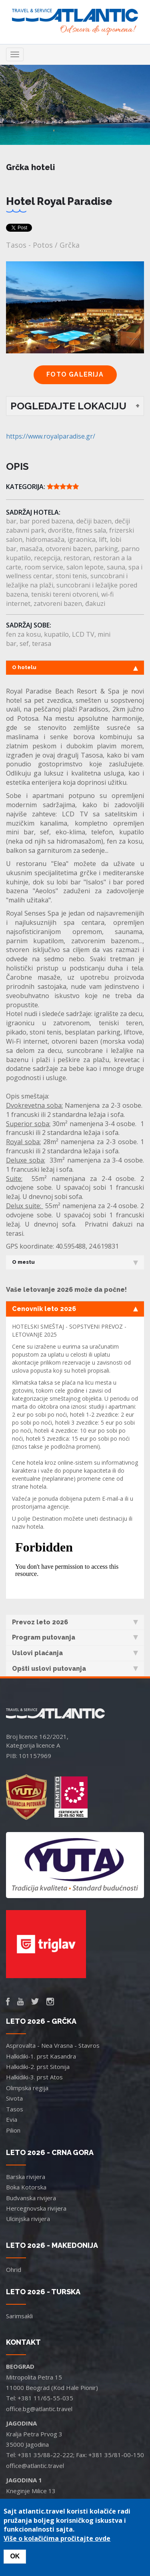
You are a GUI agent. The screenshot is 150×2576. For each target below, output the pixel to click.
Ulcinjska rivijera (28, 2219)
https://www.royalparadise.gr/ (50, 436)
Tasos (14, 2109)
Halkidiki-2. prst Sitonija (38, 2067)
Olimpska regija (27, 2088)
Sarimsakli (19, 2316)
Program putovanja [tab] (75, 1637)
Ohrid (13, 2269)
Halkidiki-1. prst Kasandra (41, 2056)
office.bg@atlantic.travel (39, 2409)
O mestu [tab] (75, 1262)
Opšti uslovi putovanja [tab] (75, 1668)
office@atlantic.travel (35, 2466)
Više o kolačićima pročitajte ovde (57, 2538)
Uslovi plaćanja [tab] (75, 1653)
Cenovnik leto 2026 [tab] (75, 1309)
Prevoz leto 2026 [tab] (75, 1622)
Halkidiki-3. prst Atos (34, 2077)
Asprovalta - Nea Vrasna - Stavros (53, 2045)
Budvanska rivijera (31, 2198)
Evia (11, 2119)
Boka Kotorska (26, 2187)
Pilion (13, 2130)
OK (15, 2556)
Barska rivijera (25, 2177)
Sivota (14, 2098)
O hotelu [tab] (75, 667)
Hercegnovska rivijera (36, 2208)
